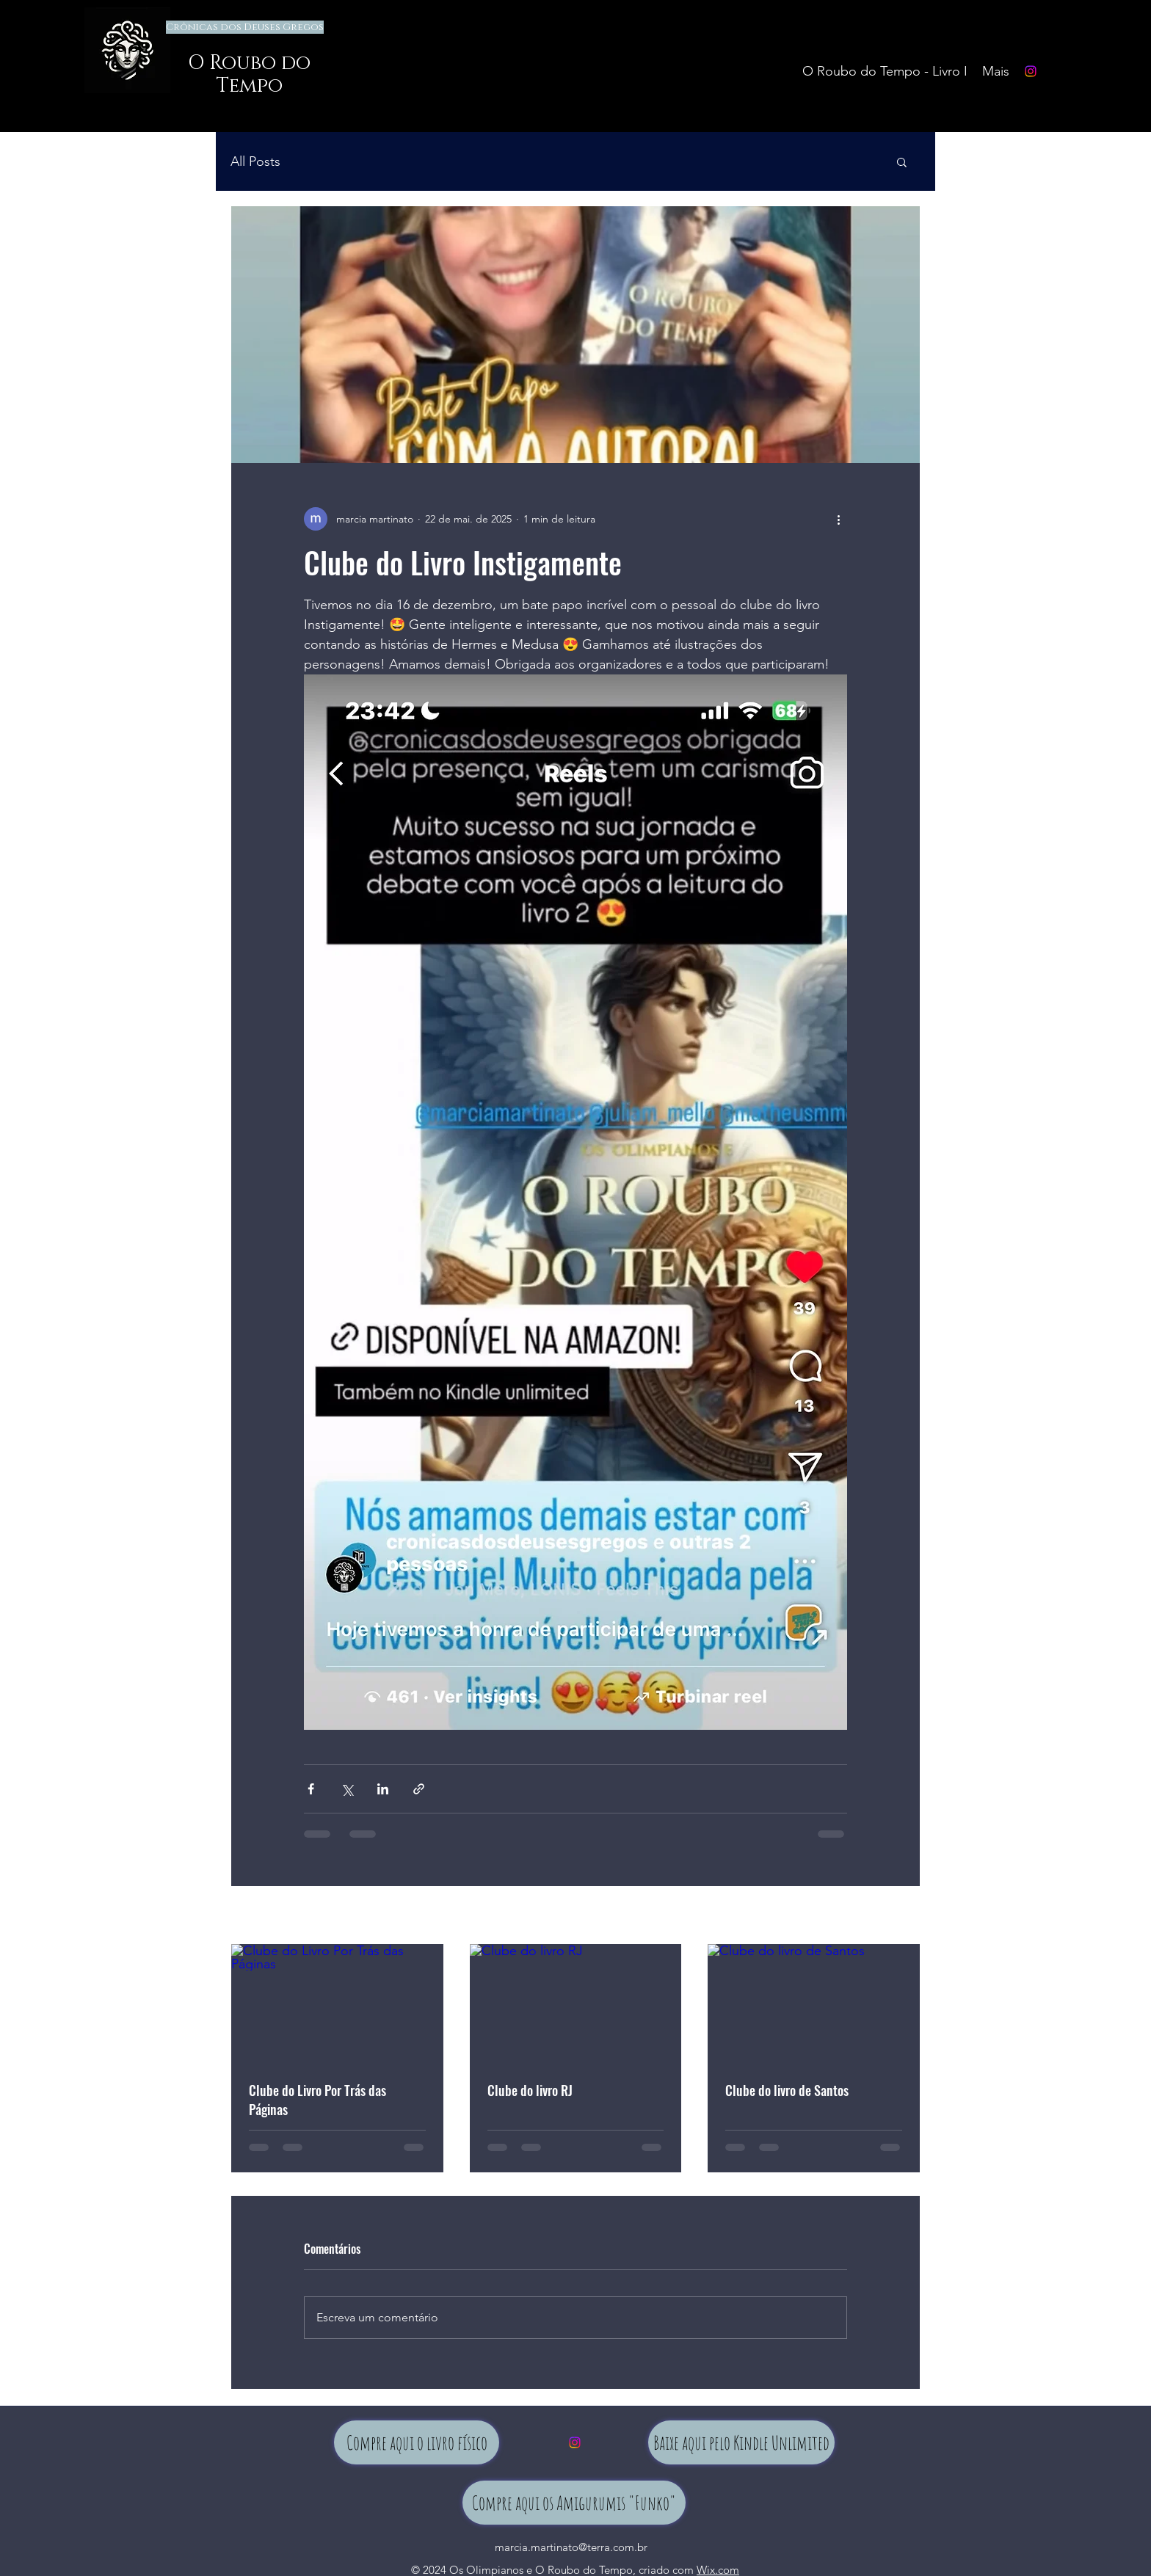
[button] (902, 161)
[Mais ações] (838, 519)
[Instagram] (1030, 71)
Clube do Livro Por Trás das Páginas (317, 2100)
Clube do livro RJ (530, 2090)
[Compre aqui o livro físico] (416, 2442)
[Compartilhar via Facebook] (311, 1789)
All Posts (255, 161)
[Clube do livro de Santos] (814, 2003)
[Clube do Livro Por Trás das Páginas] (337, 2003)
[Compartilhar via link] (419, 1789)
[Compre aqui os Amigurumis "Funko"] (574, 2503)
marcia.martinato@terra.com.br (571, 2547)
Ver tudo (901, 1916)
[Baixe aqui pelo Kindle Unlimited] (741, 2442)
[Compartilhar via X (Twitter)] (347, 1789)
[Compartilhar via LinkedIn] (383, 1789)
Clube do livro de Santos (787, 2090)
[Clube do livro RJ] (576, 2003)
